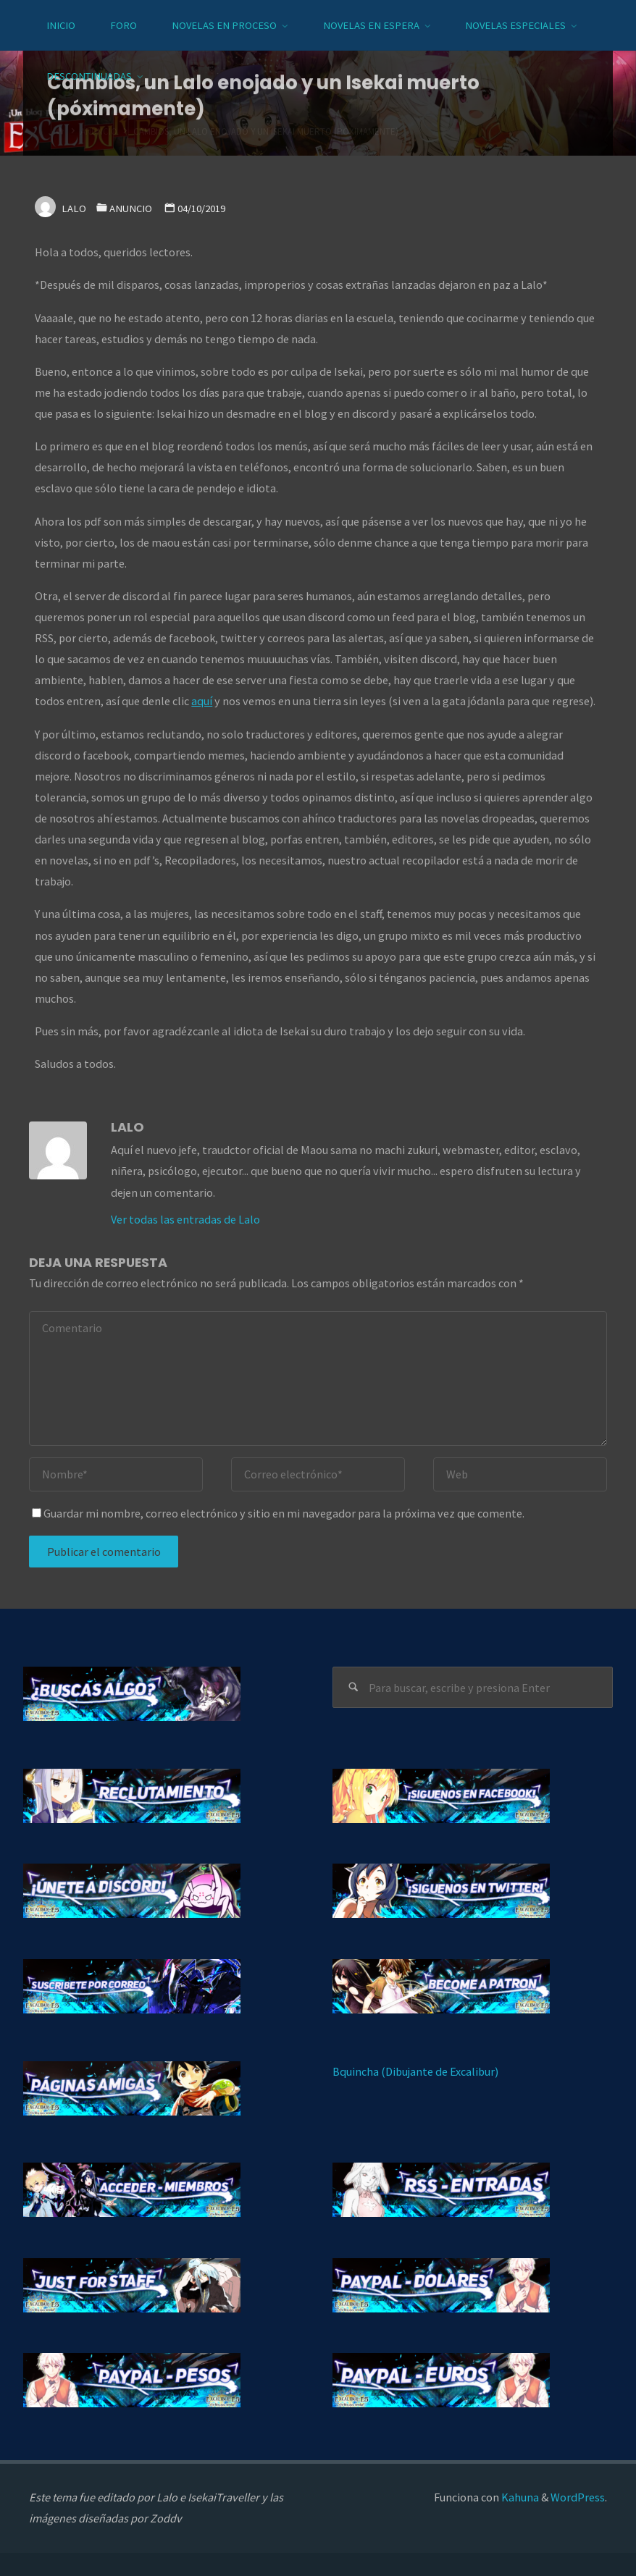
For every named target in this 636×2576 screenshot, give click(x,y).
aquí (201, 701)
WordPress (578, 2497)
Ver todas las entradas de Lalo (185, 1219)
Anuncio (130, 208)
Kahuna (519, 2497)
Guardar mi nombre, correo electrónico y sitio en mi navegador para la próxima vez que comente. (278, 1513)
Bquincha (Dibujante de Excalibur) (415, 2071)
